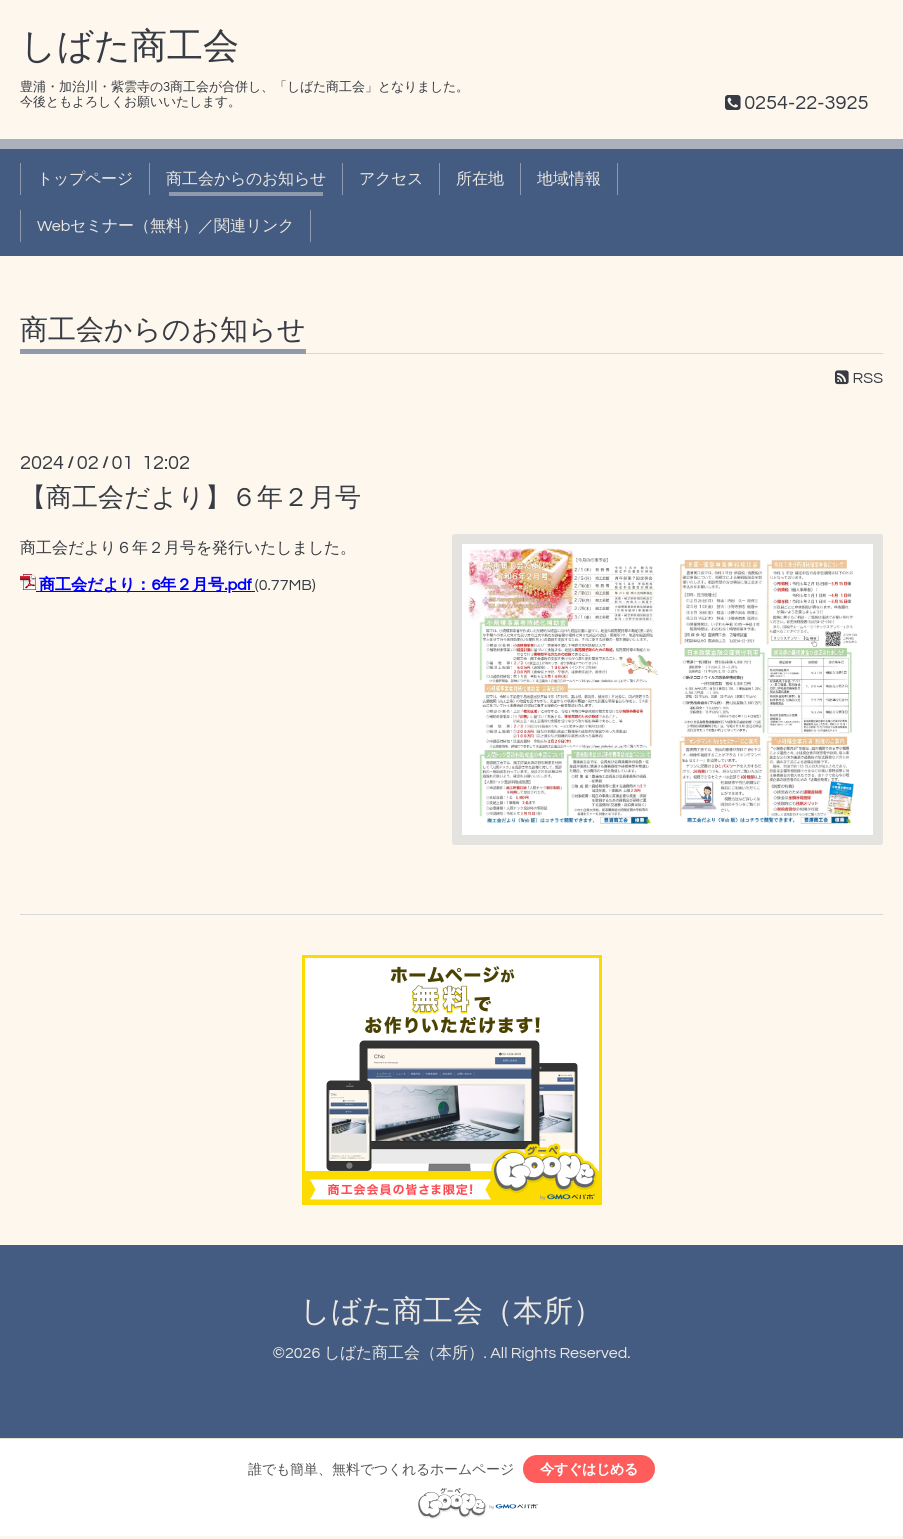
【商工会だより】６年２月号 (190, 498)
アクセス (391, 179)
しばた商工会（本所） (451, 1311)
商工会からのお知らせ (246, 179)
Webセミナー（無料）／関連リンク (165, 226)
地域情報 (569, 179)
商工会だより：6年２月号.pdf (145, 585)
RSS (859, 378)
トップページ (85, 179)
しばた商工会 (129, 47)
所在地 (480, 179)
